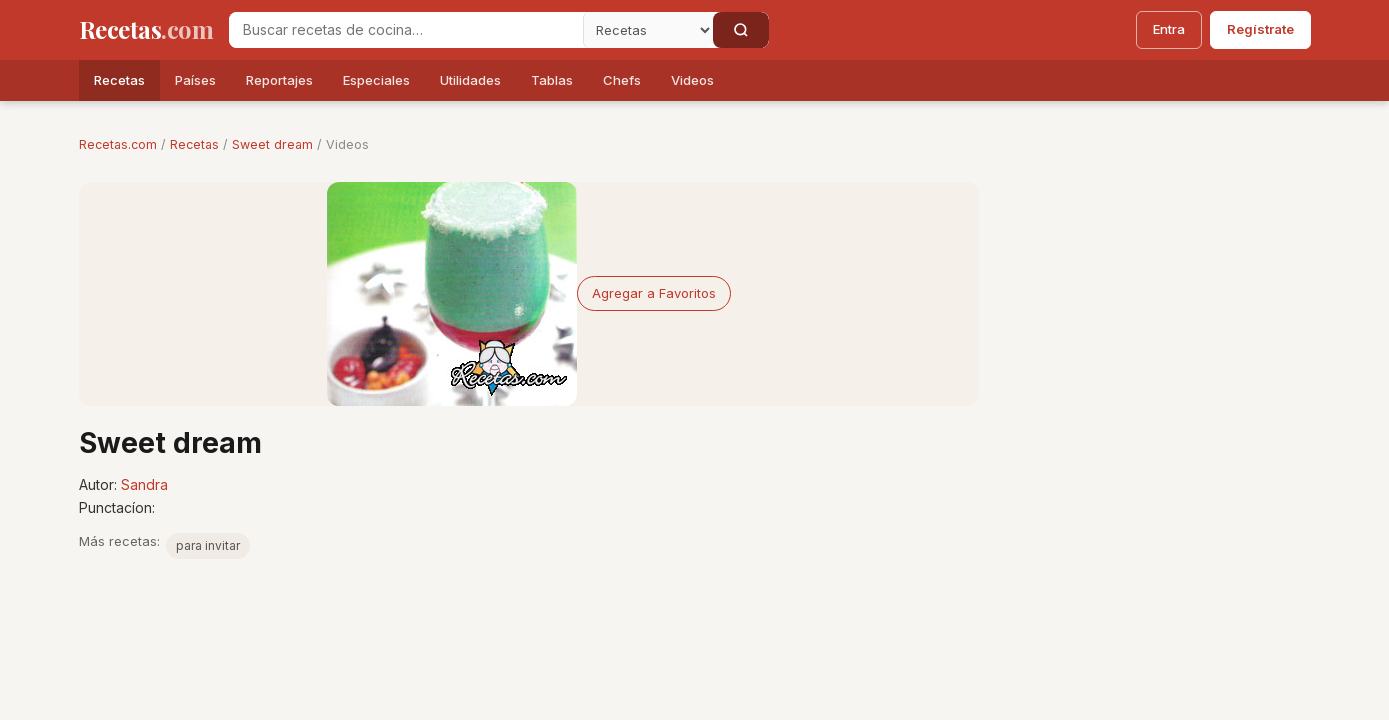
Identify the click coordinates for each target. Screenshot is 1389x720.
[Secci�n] (648, 30)
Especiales (376, 80)
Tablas (552, 80)
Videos (692, 80)
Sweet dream (272, 144)
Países (195, 80)
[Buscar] (741, 30)
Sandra (144, 484)
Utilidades (470, 80)
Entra (1169, 29)
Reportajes (279, 80)
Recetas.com (118, 144)
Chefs (622, 80)
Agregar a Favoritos (654, 293)
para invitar (208, 545)
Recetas (119, 80)
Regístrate (1260, 29)
